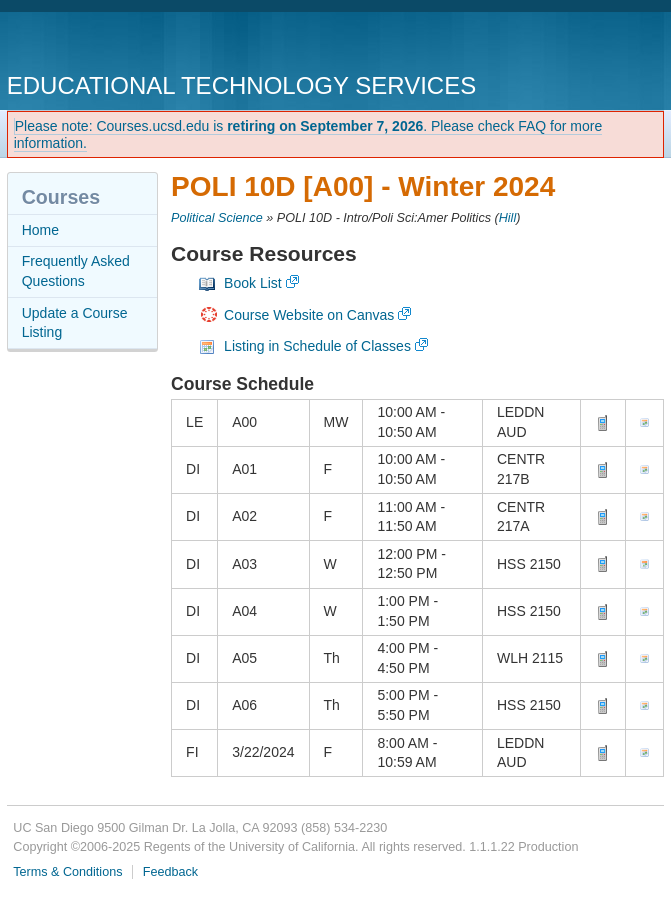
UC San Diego (121, 44)
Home (40, 230)
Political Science (217, 218)
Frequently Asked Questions (76, 271)
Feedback (170, 872)
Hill (508, 218)
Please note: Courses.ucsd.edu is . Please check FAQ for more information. (308, 134)
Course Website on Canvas (309, 315)
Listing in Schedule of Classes (317, 346)
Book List (253, 283)
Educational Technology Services (241, 85)
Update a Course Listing (75, 323)
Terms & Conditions (67, 872)
